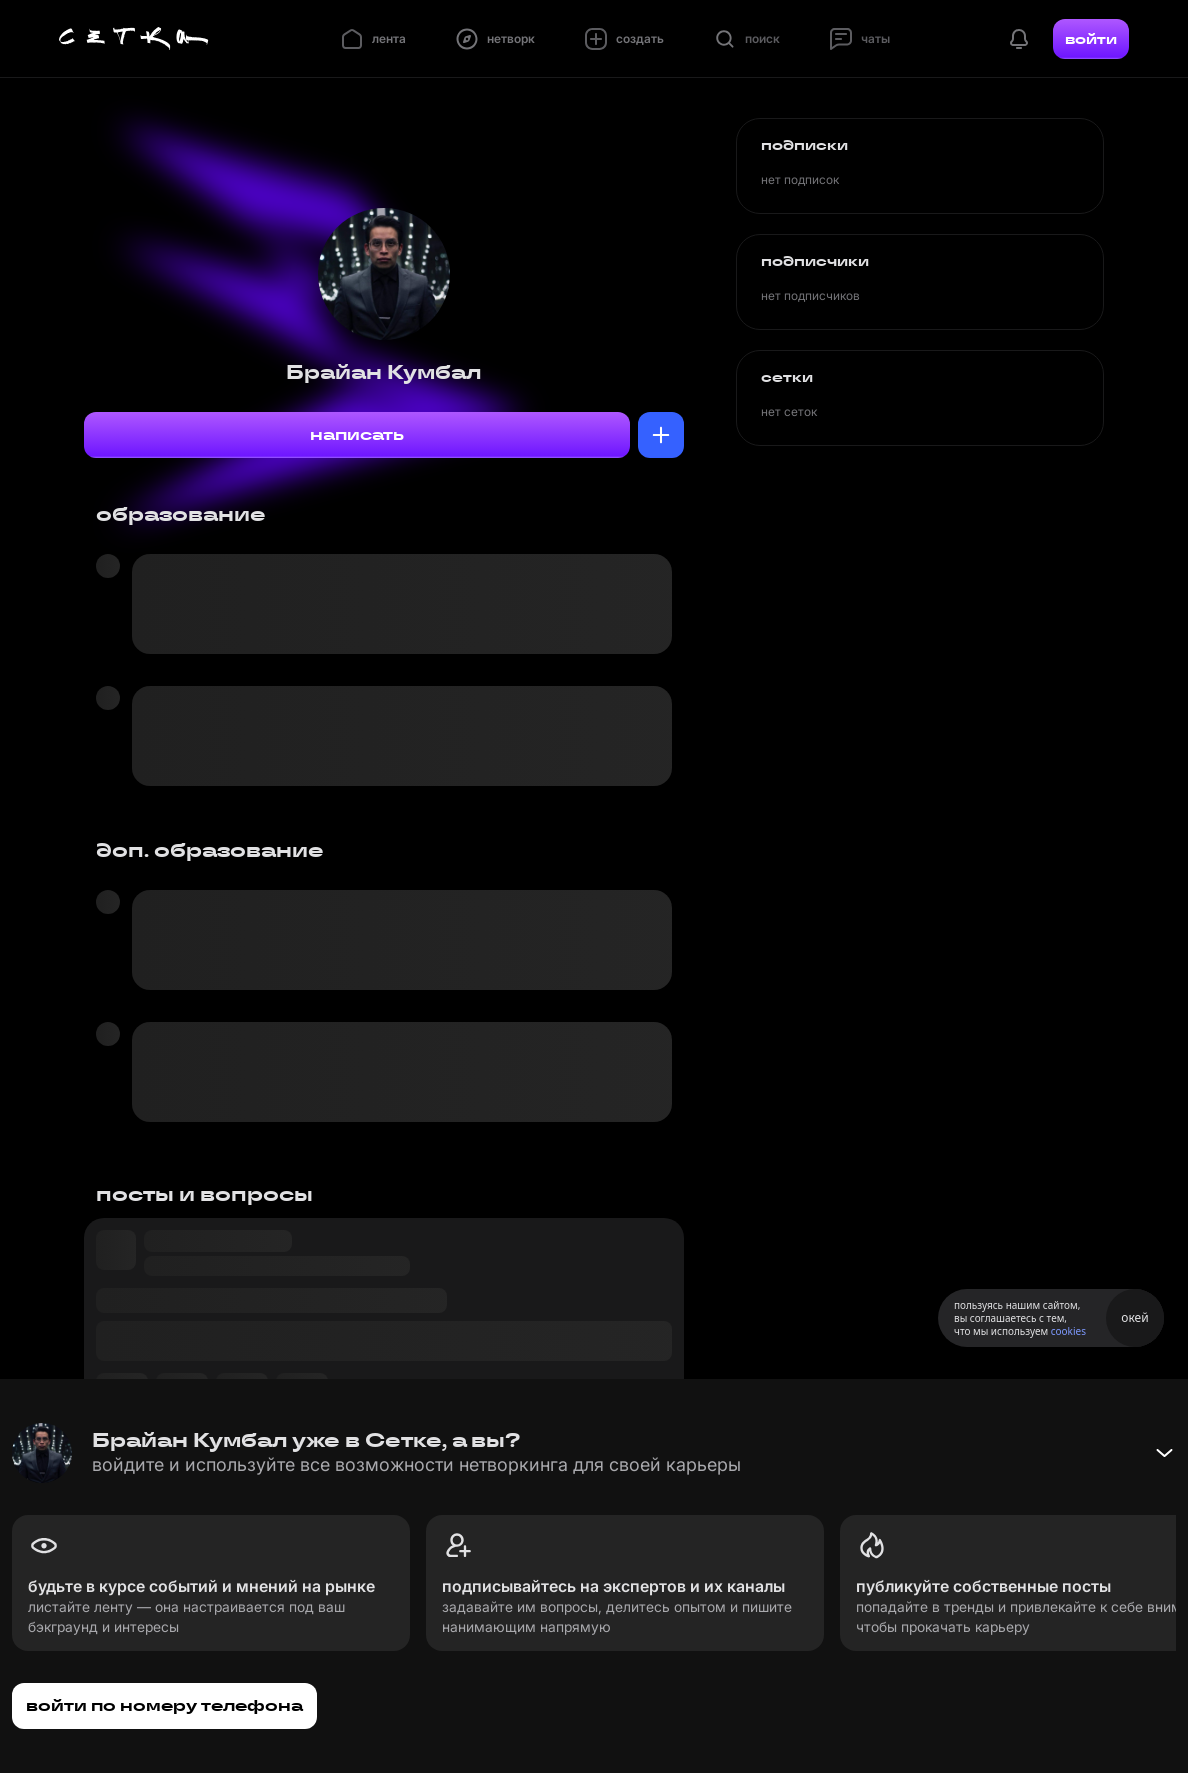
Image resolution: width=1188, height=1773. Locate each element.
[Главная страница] (134, 39)
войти (1091, 39)
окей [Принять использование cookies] (1134, 1317)
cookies (1068, 1331)
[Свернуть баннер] (1164, 1453)
